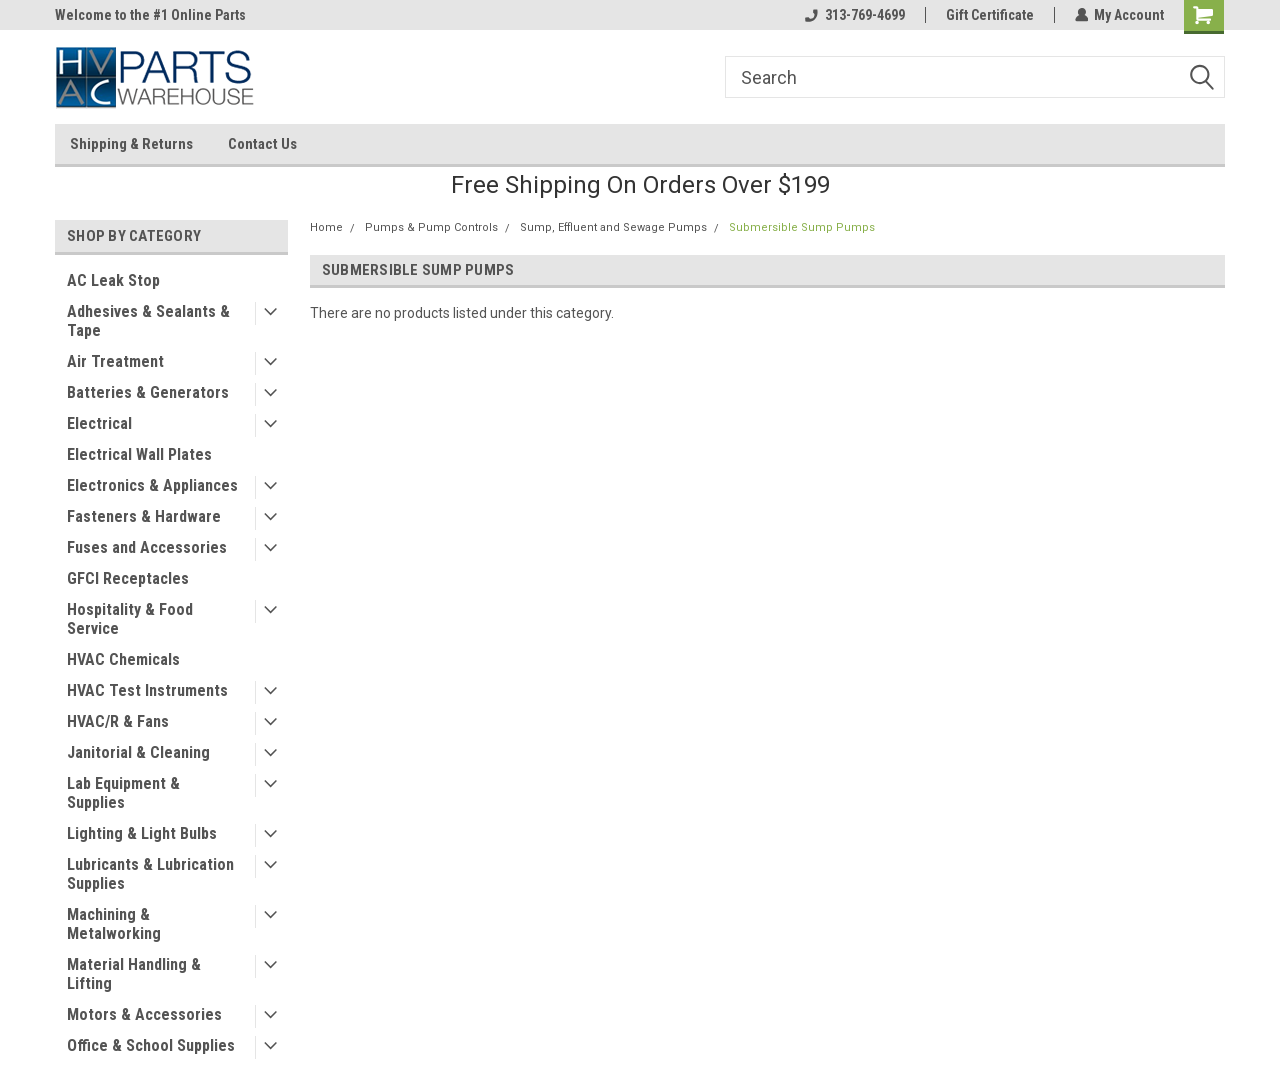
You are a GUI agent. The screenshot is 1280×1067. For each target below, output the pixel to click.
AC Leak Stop (113, 280)
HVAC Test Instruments (147, 690)
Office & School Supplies (151, 1045)
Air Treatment (115, 361)
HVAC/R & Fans (118, 721)
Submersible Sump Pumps (802, 227)
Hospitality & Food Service (130, 619)
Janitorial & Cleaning (138, 752)
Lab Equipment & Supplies (123, 793)
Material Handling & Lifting (134, 974)
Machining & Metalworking (114, 924)
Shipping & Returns (131, 144)
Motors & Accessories (144, 1014)
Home (326, 227)
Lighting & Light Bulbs (142, 833)
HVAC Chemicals (123, 659)
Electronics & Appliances (152, 485)
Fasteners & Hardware (144, 516)
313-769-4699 (854, 15)
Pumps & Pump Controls (431, 227)
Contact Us (262, 144)
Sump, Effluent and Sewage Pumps (613, 227)
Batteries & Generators (148, 392)
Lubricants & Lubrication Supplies (150, 874)
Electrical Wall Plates (139, 454)
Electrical (99, 423)
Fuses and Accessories (147, 547)
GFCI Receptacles (128, 578)
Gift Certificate (989, 15)
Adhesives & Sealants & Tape (148, 321)
